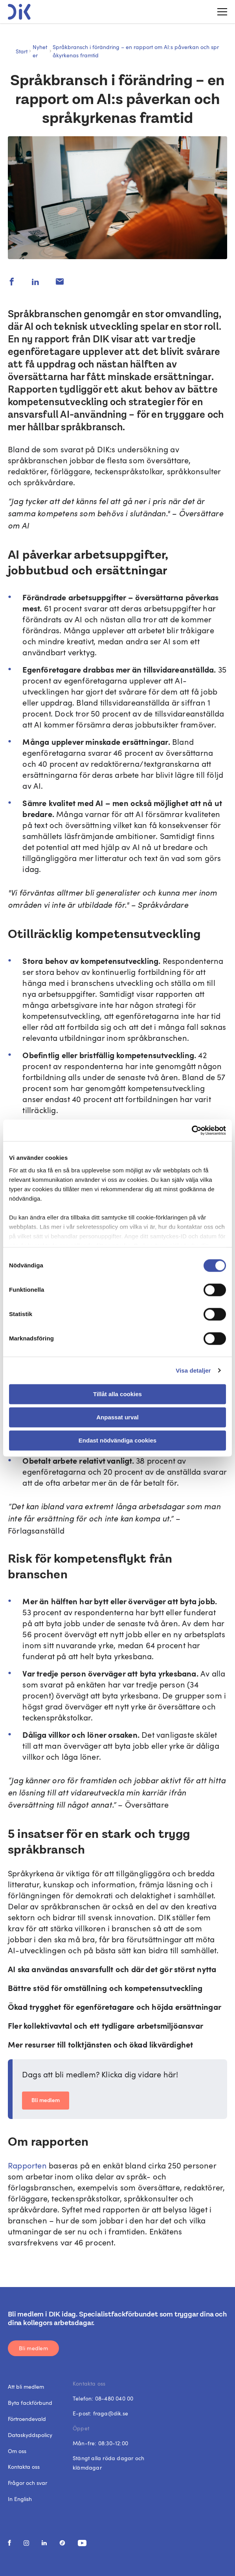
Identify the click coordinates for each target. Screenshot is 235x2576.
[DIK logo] (19, 12)
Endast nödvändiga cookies (117, 1440)
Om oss (17, 2451)
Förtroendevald (27, 2418)
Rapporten (28, 2165)
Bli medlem (45, 2100)
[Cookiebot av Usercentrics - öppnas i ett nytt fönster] (191, 1130)
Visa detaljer (193, 1370)
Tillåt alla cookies (117, 1394)
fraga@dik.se (110, 2413)
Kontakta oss (24, 2466)
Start (22, 51)
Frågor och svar (27, 2482)
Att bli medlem (26, 2386)
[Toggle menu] (219, 12)
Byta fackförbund (30, 2402)
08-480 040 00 (114, 2398)
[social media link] (9, 2543)
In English (20, 2499)
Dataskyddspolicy (30, 2435)
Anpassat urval (117, 1417)
